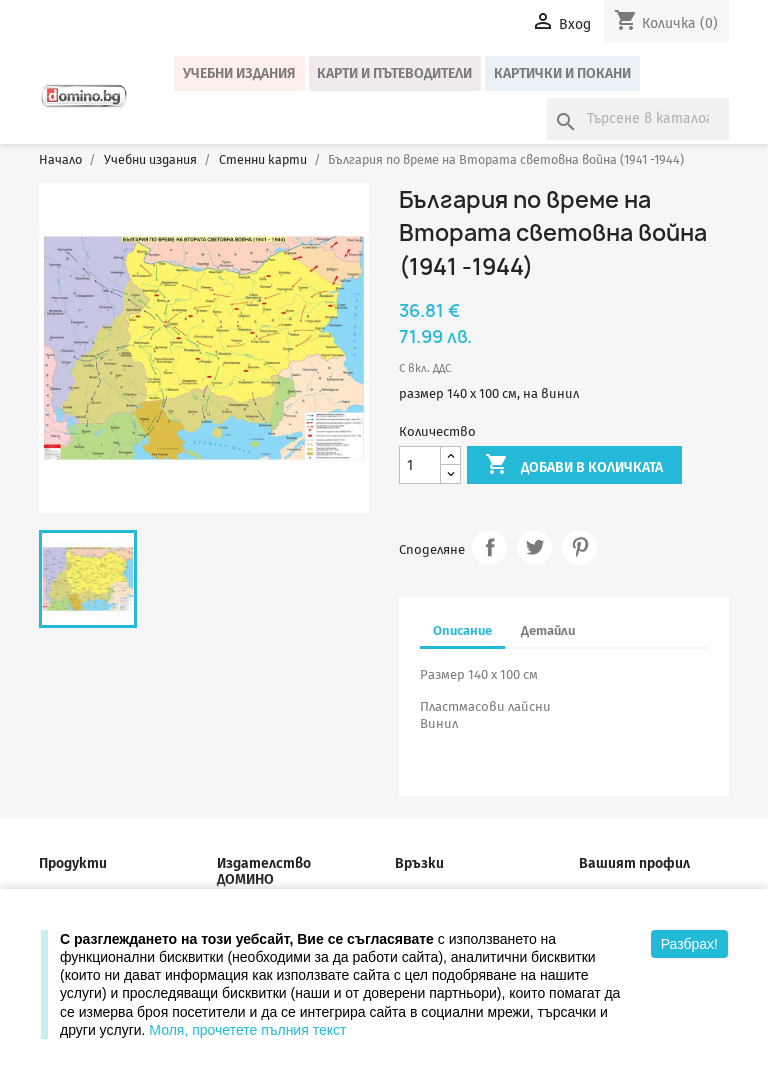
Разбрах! (689, 944)
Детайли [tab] (548, 630)
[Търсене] (638, 119)
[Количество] (420, 465)
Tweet (534, 547)
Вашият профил (634, 863)
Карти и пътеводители (394, 73)
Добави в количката (574, 466)
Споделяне (489, 547)
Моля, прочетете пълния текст (247, 1030)
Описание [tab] (462, 630)
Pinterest (579, 547)
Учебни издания (239, 73)
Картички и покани (562, 73)
